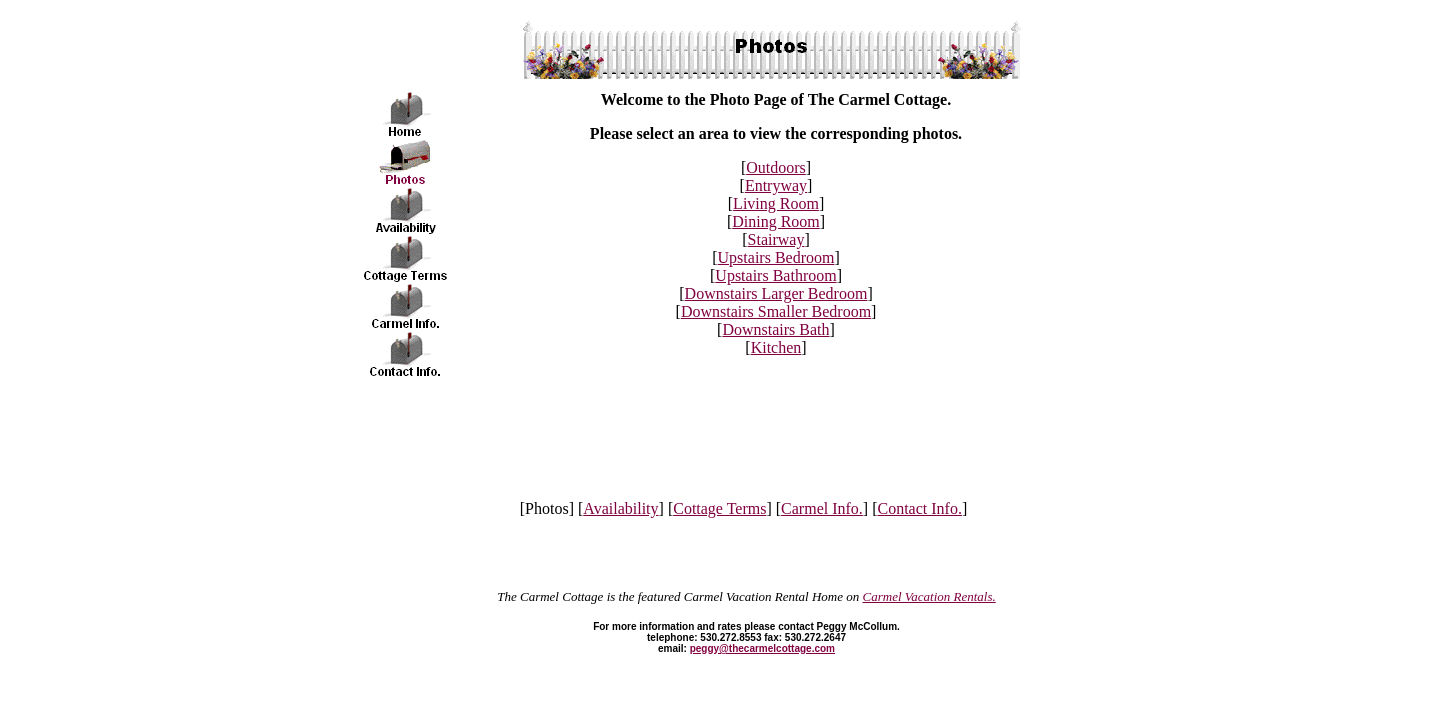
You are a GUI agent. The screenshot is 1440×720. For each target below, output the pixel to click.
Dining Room (776, 221)
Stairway (776, 239)
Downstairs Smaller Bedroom (776, 311)
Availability (620, 508)
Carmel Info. (822, 508)
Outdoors (776, 167)
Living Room (776, 203)
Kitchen (776, 347)
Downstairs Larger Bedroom (776, 293)
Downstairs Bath (775, 329)
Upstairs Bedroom (776, 257)
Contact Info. (920, 508)
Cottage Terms (719, 508)
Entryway (776, 185)
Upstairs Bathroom (775, 275)
